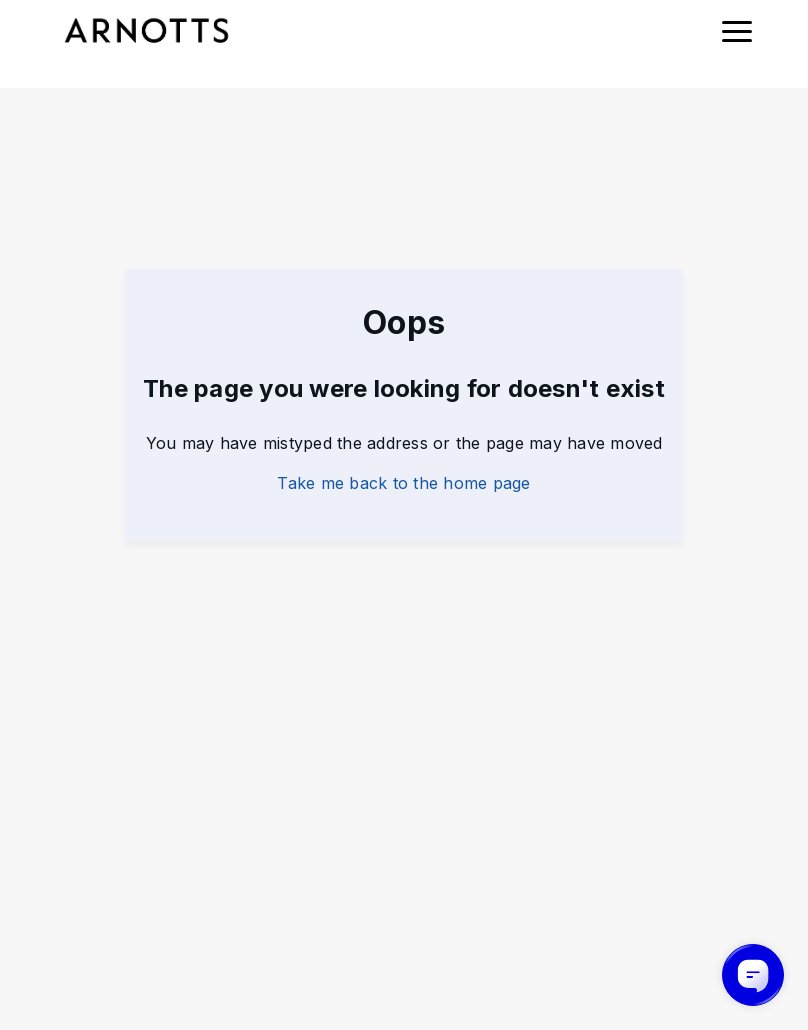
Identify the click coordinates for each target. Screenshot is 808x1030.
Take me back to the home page (403, 483)
